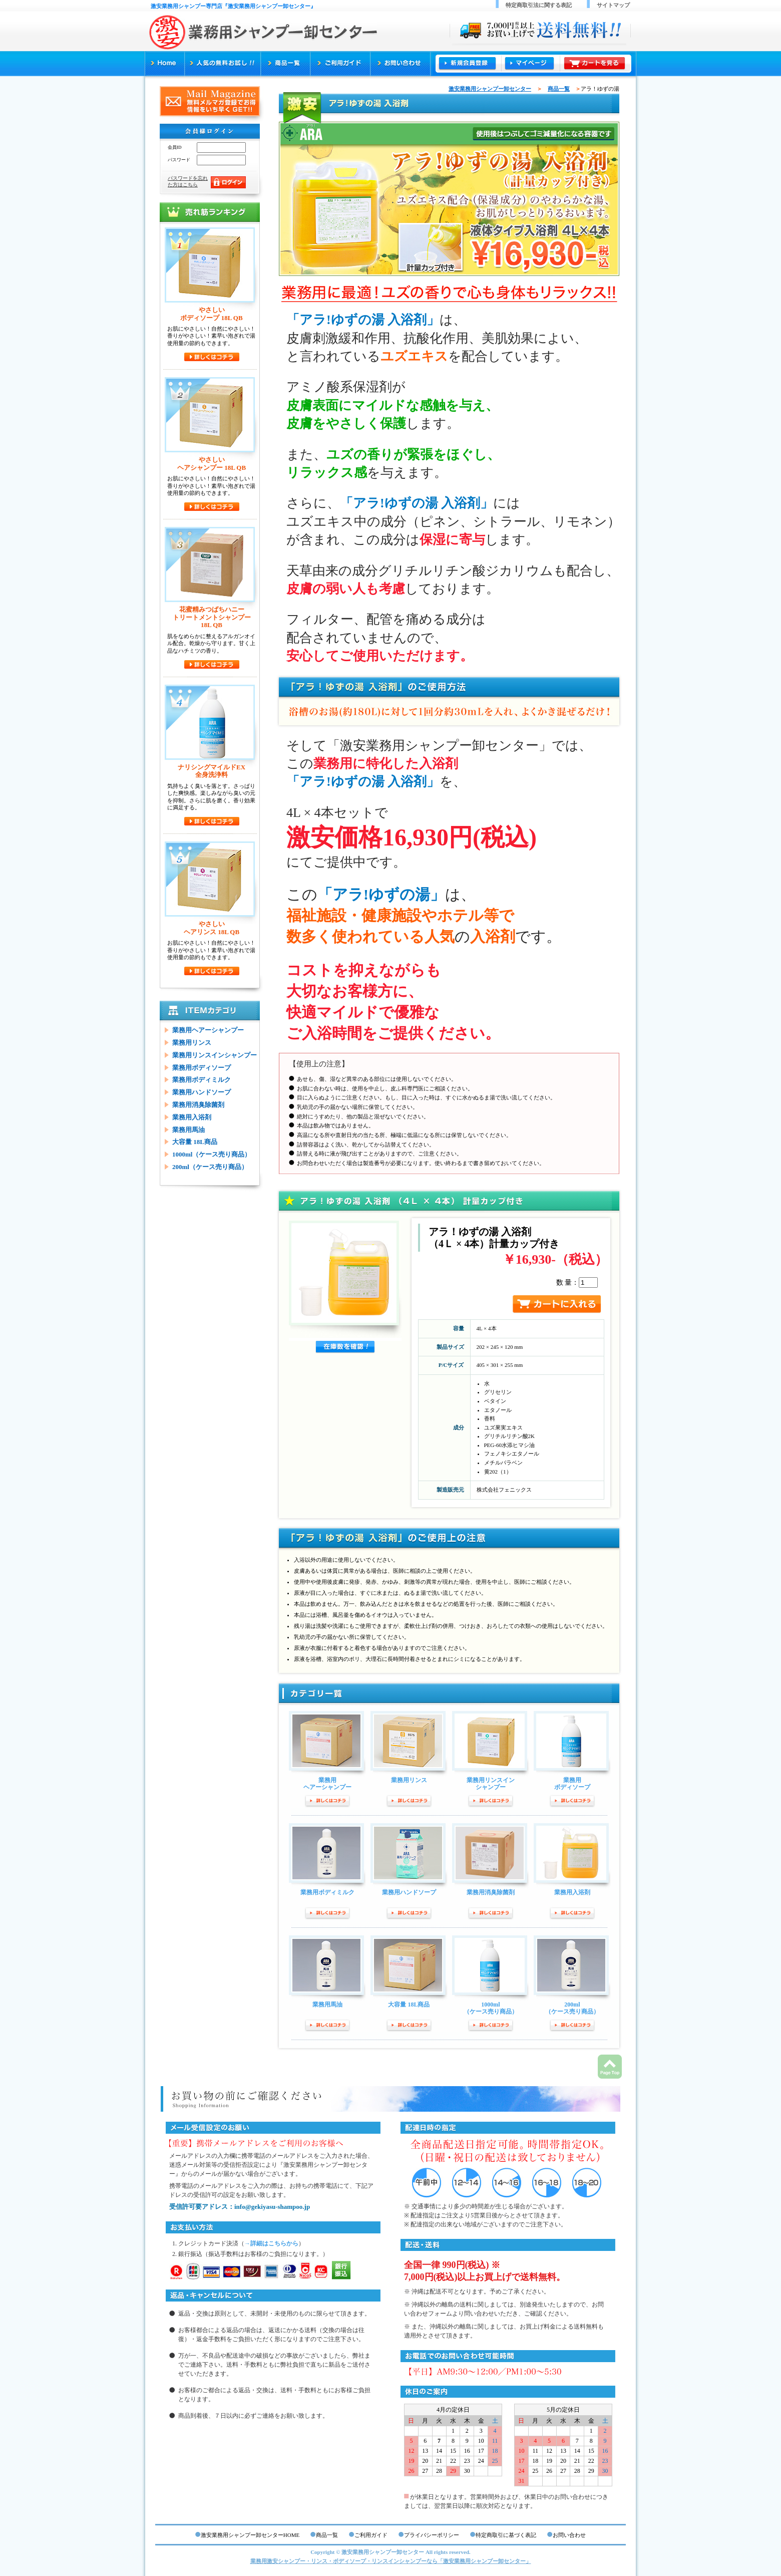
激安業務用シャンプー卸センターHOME (250, 2535)
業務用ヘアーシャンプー (208, 1030)
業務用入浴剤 (191, 1117)
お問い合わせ (400, 63)
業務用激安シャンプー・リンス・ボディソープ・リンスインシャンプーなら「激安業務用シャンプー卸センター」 (390, 2561)
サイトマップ (613, 5)
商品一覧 (285, 63)
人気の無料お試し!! (223, 63)
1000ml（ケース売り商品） (211, 1154)
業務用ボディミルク (201, 1079)
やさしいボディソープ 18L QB (211, 314)
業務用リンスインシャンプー (214, 1055)
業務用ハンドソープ (201, 1092)
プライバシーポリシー (431, 2535)
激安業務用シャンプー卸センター (490, 89)
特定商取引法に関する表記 (539, 5)
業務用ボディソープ (201, 1067)
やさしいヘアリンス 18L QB (211, 928)
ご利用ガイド (340, 63)
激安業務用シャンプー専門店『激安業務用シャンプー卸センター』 (233, 6)
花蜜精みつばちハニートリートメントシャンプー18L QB (212, 617)
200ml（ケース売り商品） (210, 1167)
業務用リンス (191, 1042)
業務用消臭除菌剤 (198, 1104)
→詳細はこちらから (271, 2243)
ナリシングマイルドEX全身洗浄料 (211, 771)
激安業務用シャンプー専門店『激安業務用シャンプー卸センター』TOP (164, 63)
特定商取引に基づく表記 (506, 2535)
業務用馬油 (188, 1129)
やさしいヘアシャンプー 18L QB (211, 463)
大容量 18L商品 (194, 1142)
